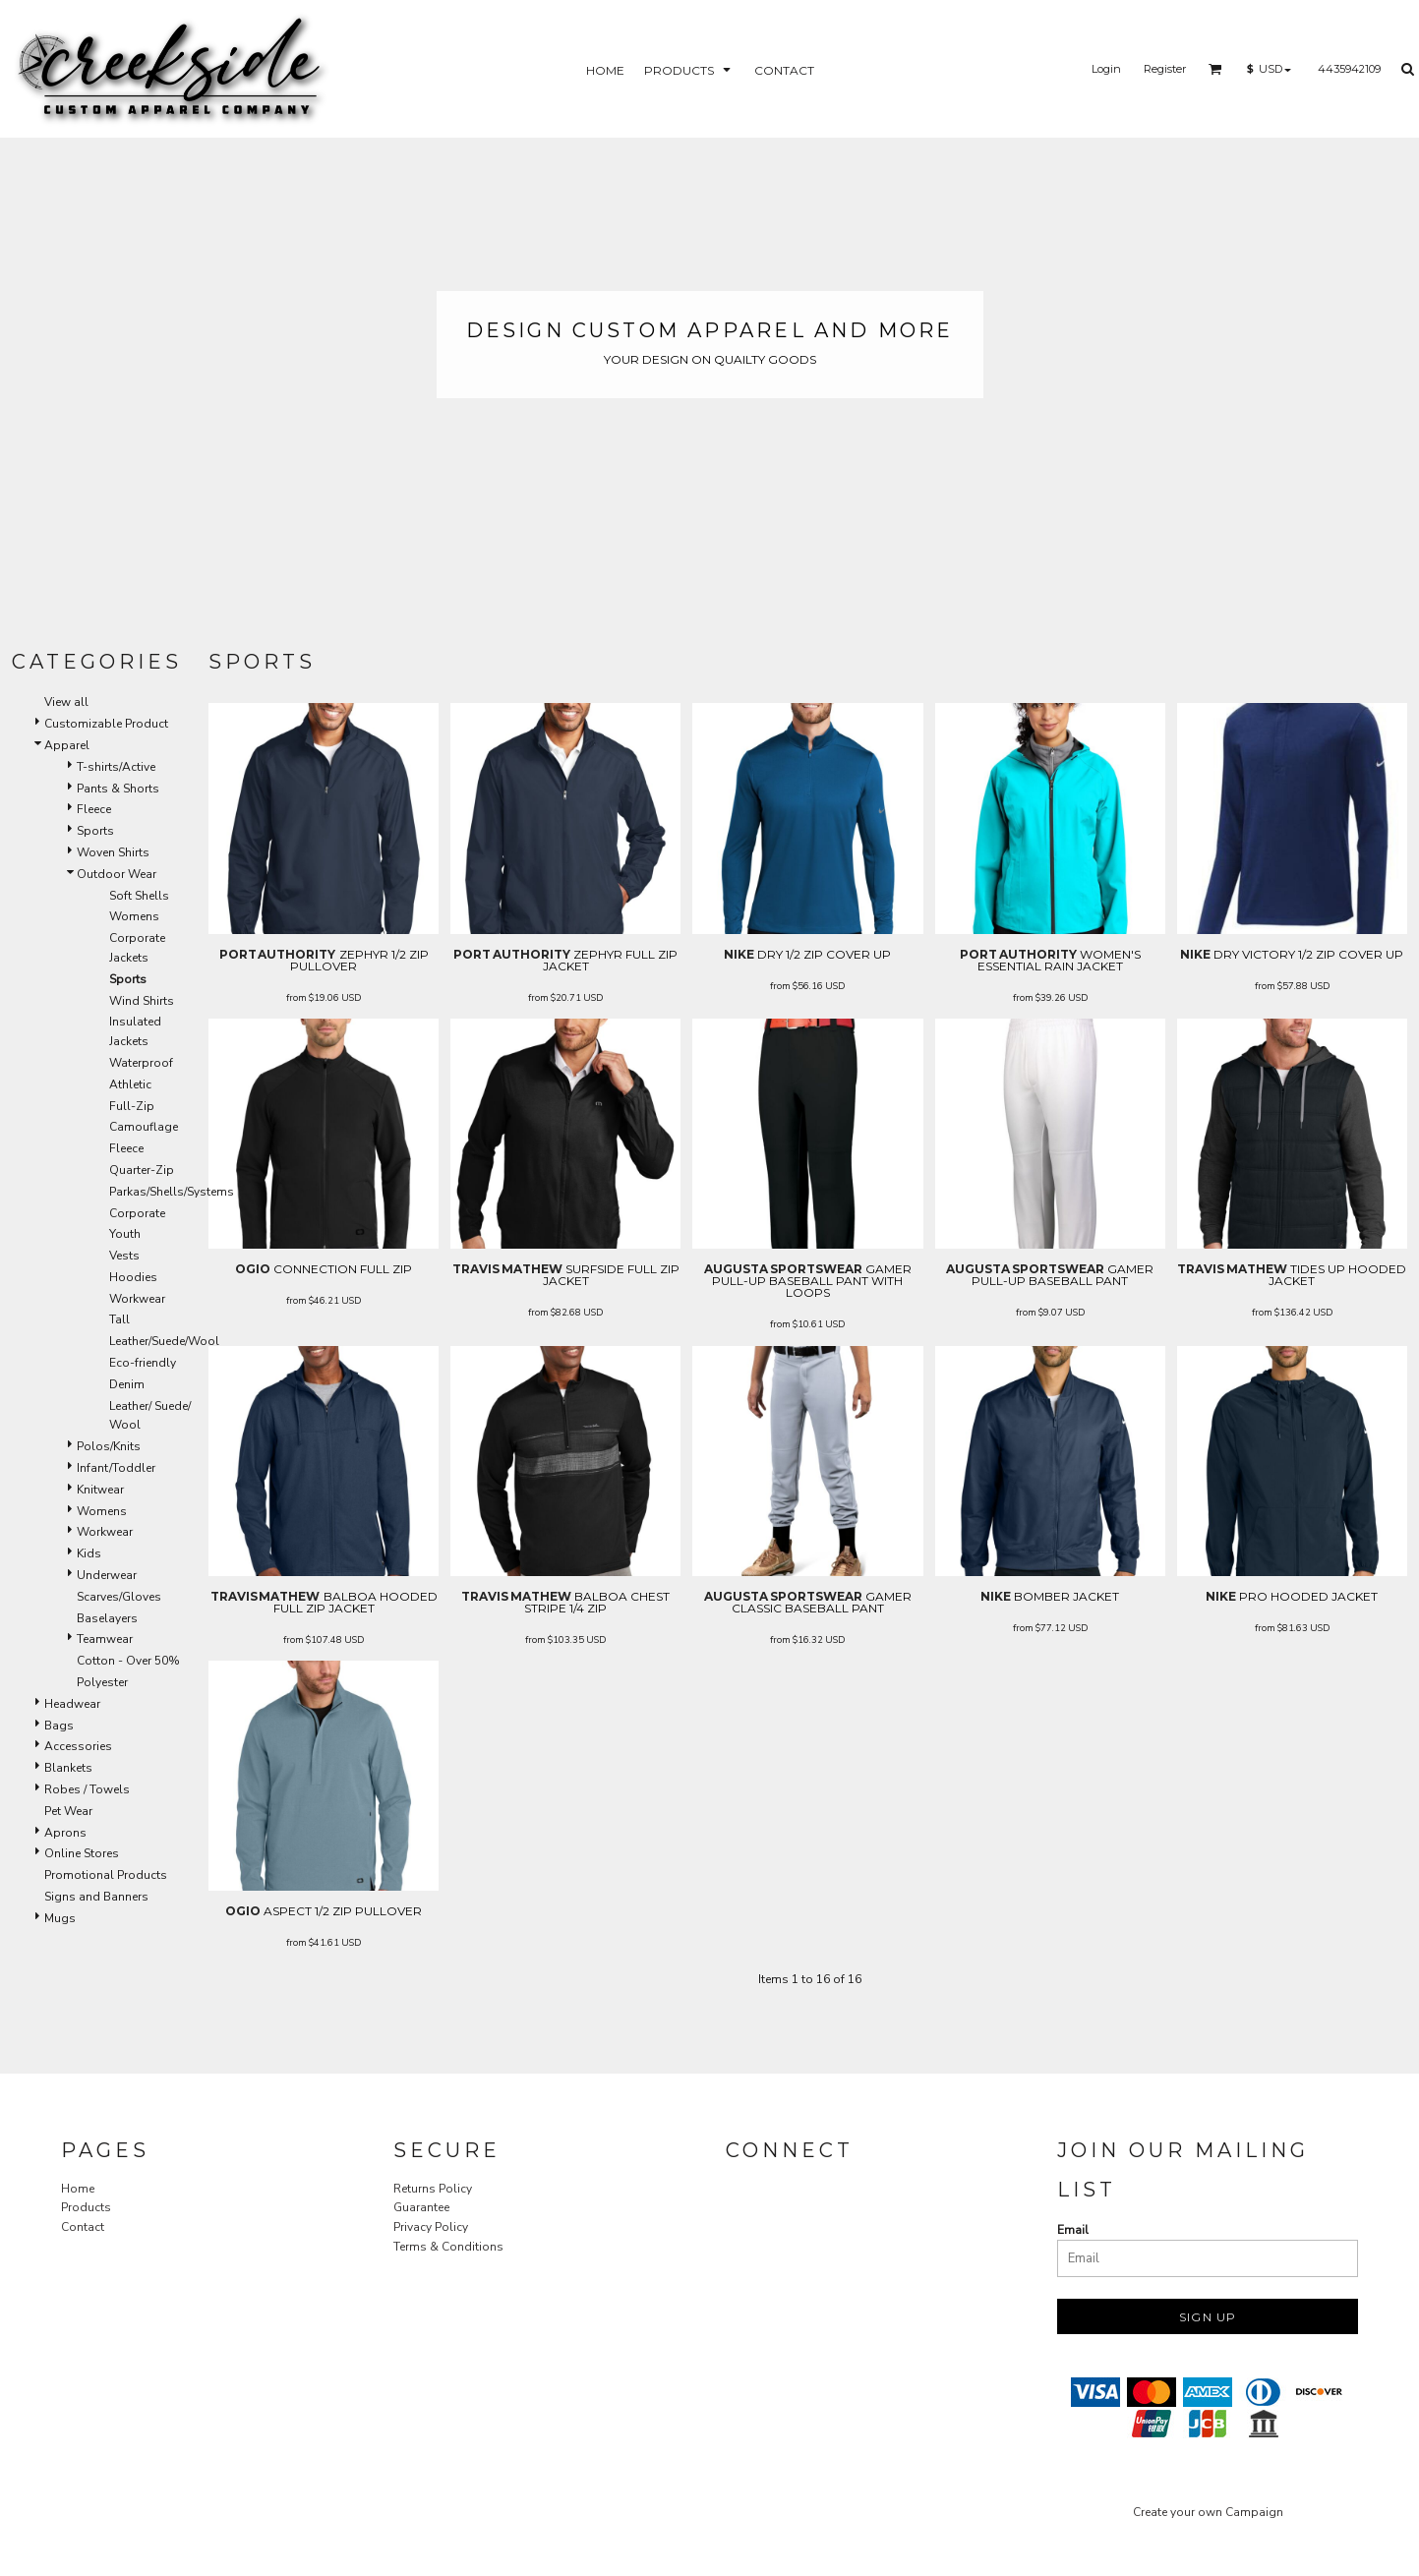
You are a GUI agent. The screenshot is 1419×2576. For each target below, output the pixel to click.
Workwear (137, 1299)
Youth (125, 1234)
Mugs (60, 1918)
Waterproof (141, 1063)
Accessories (78, 1746)
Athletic (130, 1084)
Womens (134, 916)
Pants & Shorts (118, 788)
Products (86, 2207)
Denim (127, 1384)
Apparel (66, 745)
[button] (1215, 69)
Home (77, 2188)
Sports (95, 831)
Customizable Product (106, 724)
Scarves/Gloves (119, 1597)
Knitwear (100, 1489)
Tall (119, 1319)
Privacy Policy (430, 2227)
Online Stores (81, 1853)
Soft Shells (139, 896)
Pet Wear (68, 1811)
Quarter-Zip (141, 1170)
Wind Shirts (141, 1001)
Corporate (137, 1213)
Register (1165, 69)
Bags (59, 1725)
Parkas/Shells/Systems (171, 1192)
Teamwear (105, 1639)
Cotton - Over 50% (128, 1661)
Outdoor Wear (116, 874)
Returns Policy (432, 2188)
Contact (82, 2227)
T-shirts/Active (116, 767)
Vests (124, 1255)
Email (1073, 2230)
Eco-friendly (142, 1363)
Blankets (68, 1768)
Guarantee (421, 2207)
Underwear (107, 1575)
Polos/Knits (109, 1446)
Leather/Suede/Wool (164, 1341)
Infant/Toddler (116, 1468)
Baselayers (107, 1618)
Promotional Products (105, 1875)
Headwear (72, 1704)
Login (1106, 69)
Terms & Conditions (448, 2246)
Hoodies (133, 1277)
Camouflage (143, 1127)
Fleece (94, 809)
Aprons (65, 1833)
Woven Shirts (113, 852)
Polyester (102, 1682)
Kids (89, 1553)
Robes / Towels (87, 1789)
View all (66, 702)
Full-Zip (131, 1106)
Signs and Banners (96, 1896)
